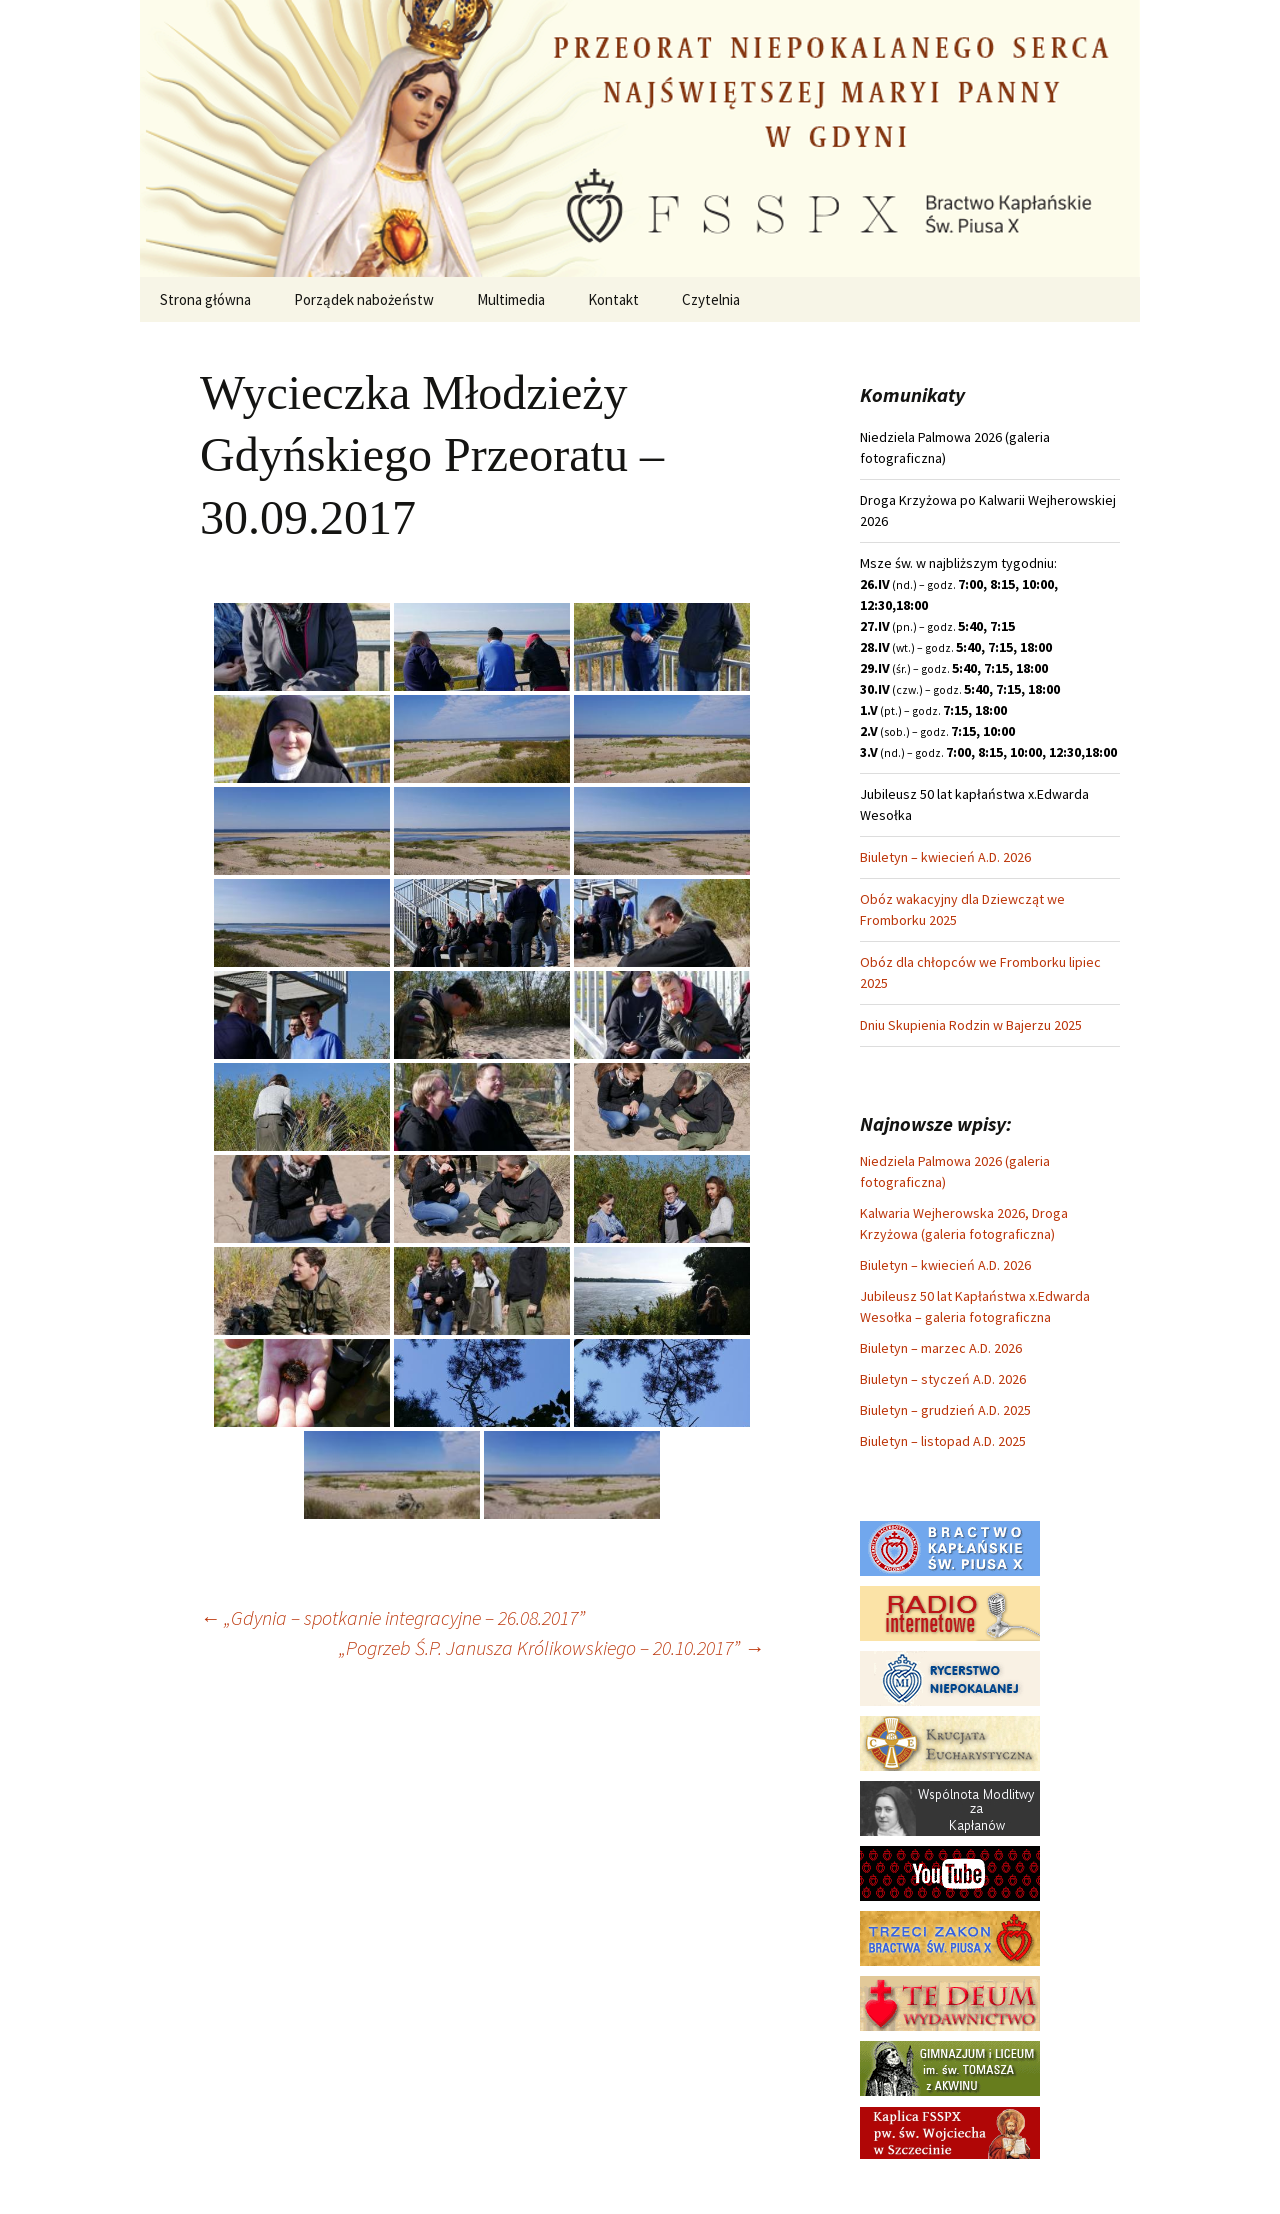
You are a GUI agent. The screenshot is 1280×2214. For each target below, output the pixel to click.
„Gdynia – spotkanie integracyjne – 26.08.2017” (392, 1617)
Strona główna (205, 299)
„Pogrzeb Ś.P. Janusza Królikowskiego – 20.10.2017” (551, 1647)
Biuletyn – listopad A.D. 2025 (943, 1441)
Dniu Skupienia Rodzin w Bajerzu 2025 (971, 1025)
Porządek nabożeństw (364, 299)
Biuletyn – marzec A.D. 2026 (941, 1348)
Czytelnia (711, 299)
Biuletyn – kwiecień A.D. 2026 (945, 857)
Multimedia (511, 299)
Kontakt (613, 299)
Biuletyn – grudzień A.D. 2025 (945, 1410)
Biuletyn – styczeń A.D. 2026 (943, 1379)
